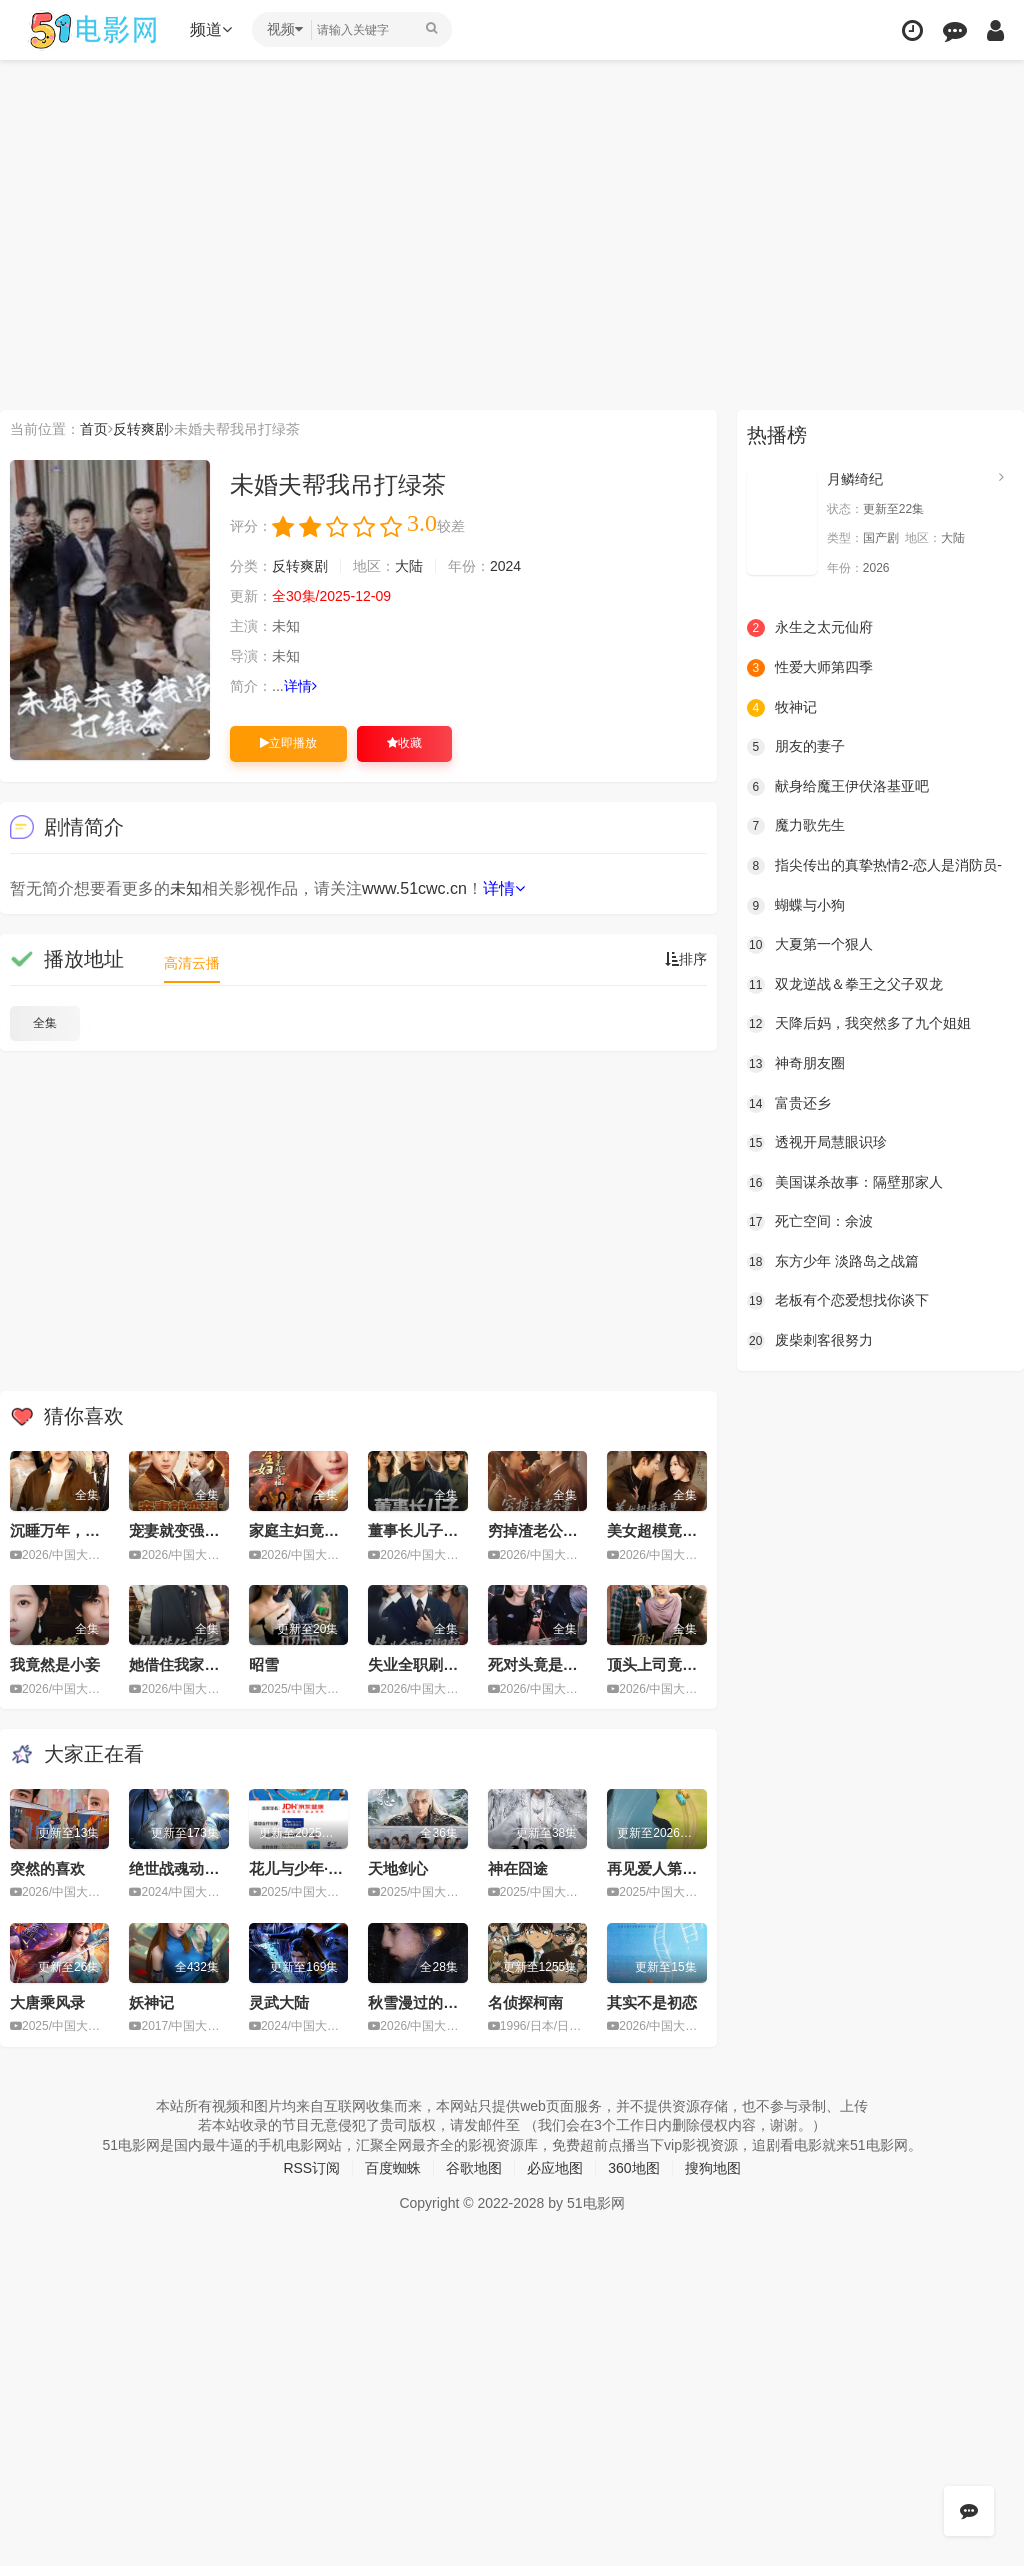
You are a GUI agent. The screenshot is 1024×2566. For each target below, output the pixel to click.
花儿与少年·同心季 (311, 1868)
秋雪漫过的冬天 (420, 2002)
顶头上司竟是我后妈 (674, 1664)
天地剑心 (398, 1868)
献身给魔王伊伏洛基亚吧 (838, 787)
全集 (45, 1023)
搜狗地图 (713, 2168)
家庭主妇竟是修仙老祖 (324, 1530)
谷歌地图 (474, 2168)
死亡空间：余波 (810, 1222)
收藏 (404, 743)
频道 (211, 29)
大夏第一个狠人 (810, 945)
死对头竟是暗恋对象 (555, 1664)
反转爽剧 (141, 429)
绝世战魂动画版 (181, 1868)
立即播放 (288, 743)
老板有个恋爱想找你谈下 (838, 1301)
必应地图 (555, 2168)
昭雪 (264, 1664)
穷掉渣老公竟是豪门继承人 (578, 1530)
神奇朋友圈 (796, 1064)
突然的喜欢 (47, 1868)
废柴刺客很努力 (810, 1341)
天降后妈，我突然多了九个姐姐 (859, 1024)
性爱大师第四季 (810, 668)
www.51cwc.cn (414, 888)
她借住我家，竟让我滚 (204, 1664)
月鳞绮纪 (855, 479)
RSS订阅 (311, 2168)
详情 (300, 686)
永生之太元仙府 (810, 628)
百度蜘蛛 (393, 2168)
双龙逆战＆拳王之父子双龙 (845, 985)
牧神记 (782, 708)
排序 (686, 959)
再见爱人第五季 (659, 1868)
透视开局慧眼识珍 (817, 1143)
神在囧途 (518, 1868)
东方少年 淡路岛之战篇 (833, 1262)
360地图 (633, 2168)
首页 (94, 429)
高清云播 (192, 963)
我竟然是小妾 (55, 1664)
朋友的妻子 (796, 747)
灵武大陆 (279, 2002)
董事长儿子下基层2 (432, 1530)
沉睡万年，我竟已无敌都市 (100, 1530)
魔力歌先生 (796, 826)
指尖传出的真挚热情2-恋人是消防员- (874, 866)
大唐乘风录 (47, 2002)
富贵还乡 (789, 1104)
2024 (505, 566)
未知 (186, 888)
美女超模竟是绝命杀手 (682, 1530)
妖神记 (151, 2002)
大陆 (409, 566)
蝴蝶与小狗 (796, 906)
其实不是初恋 (652, 2002)
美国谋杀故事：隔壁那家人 (845, 1183)
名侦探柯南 (525, 2002)
